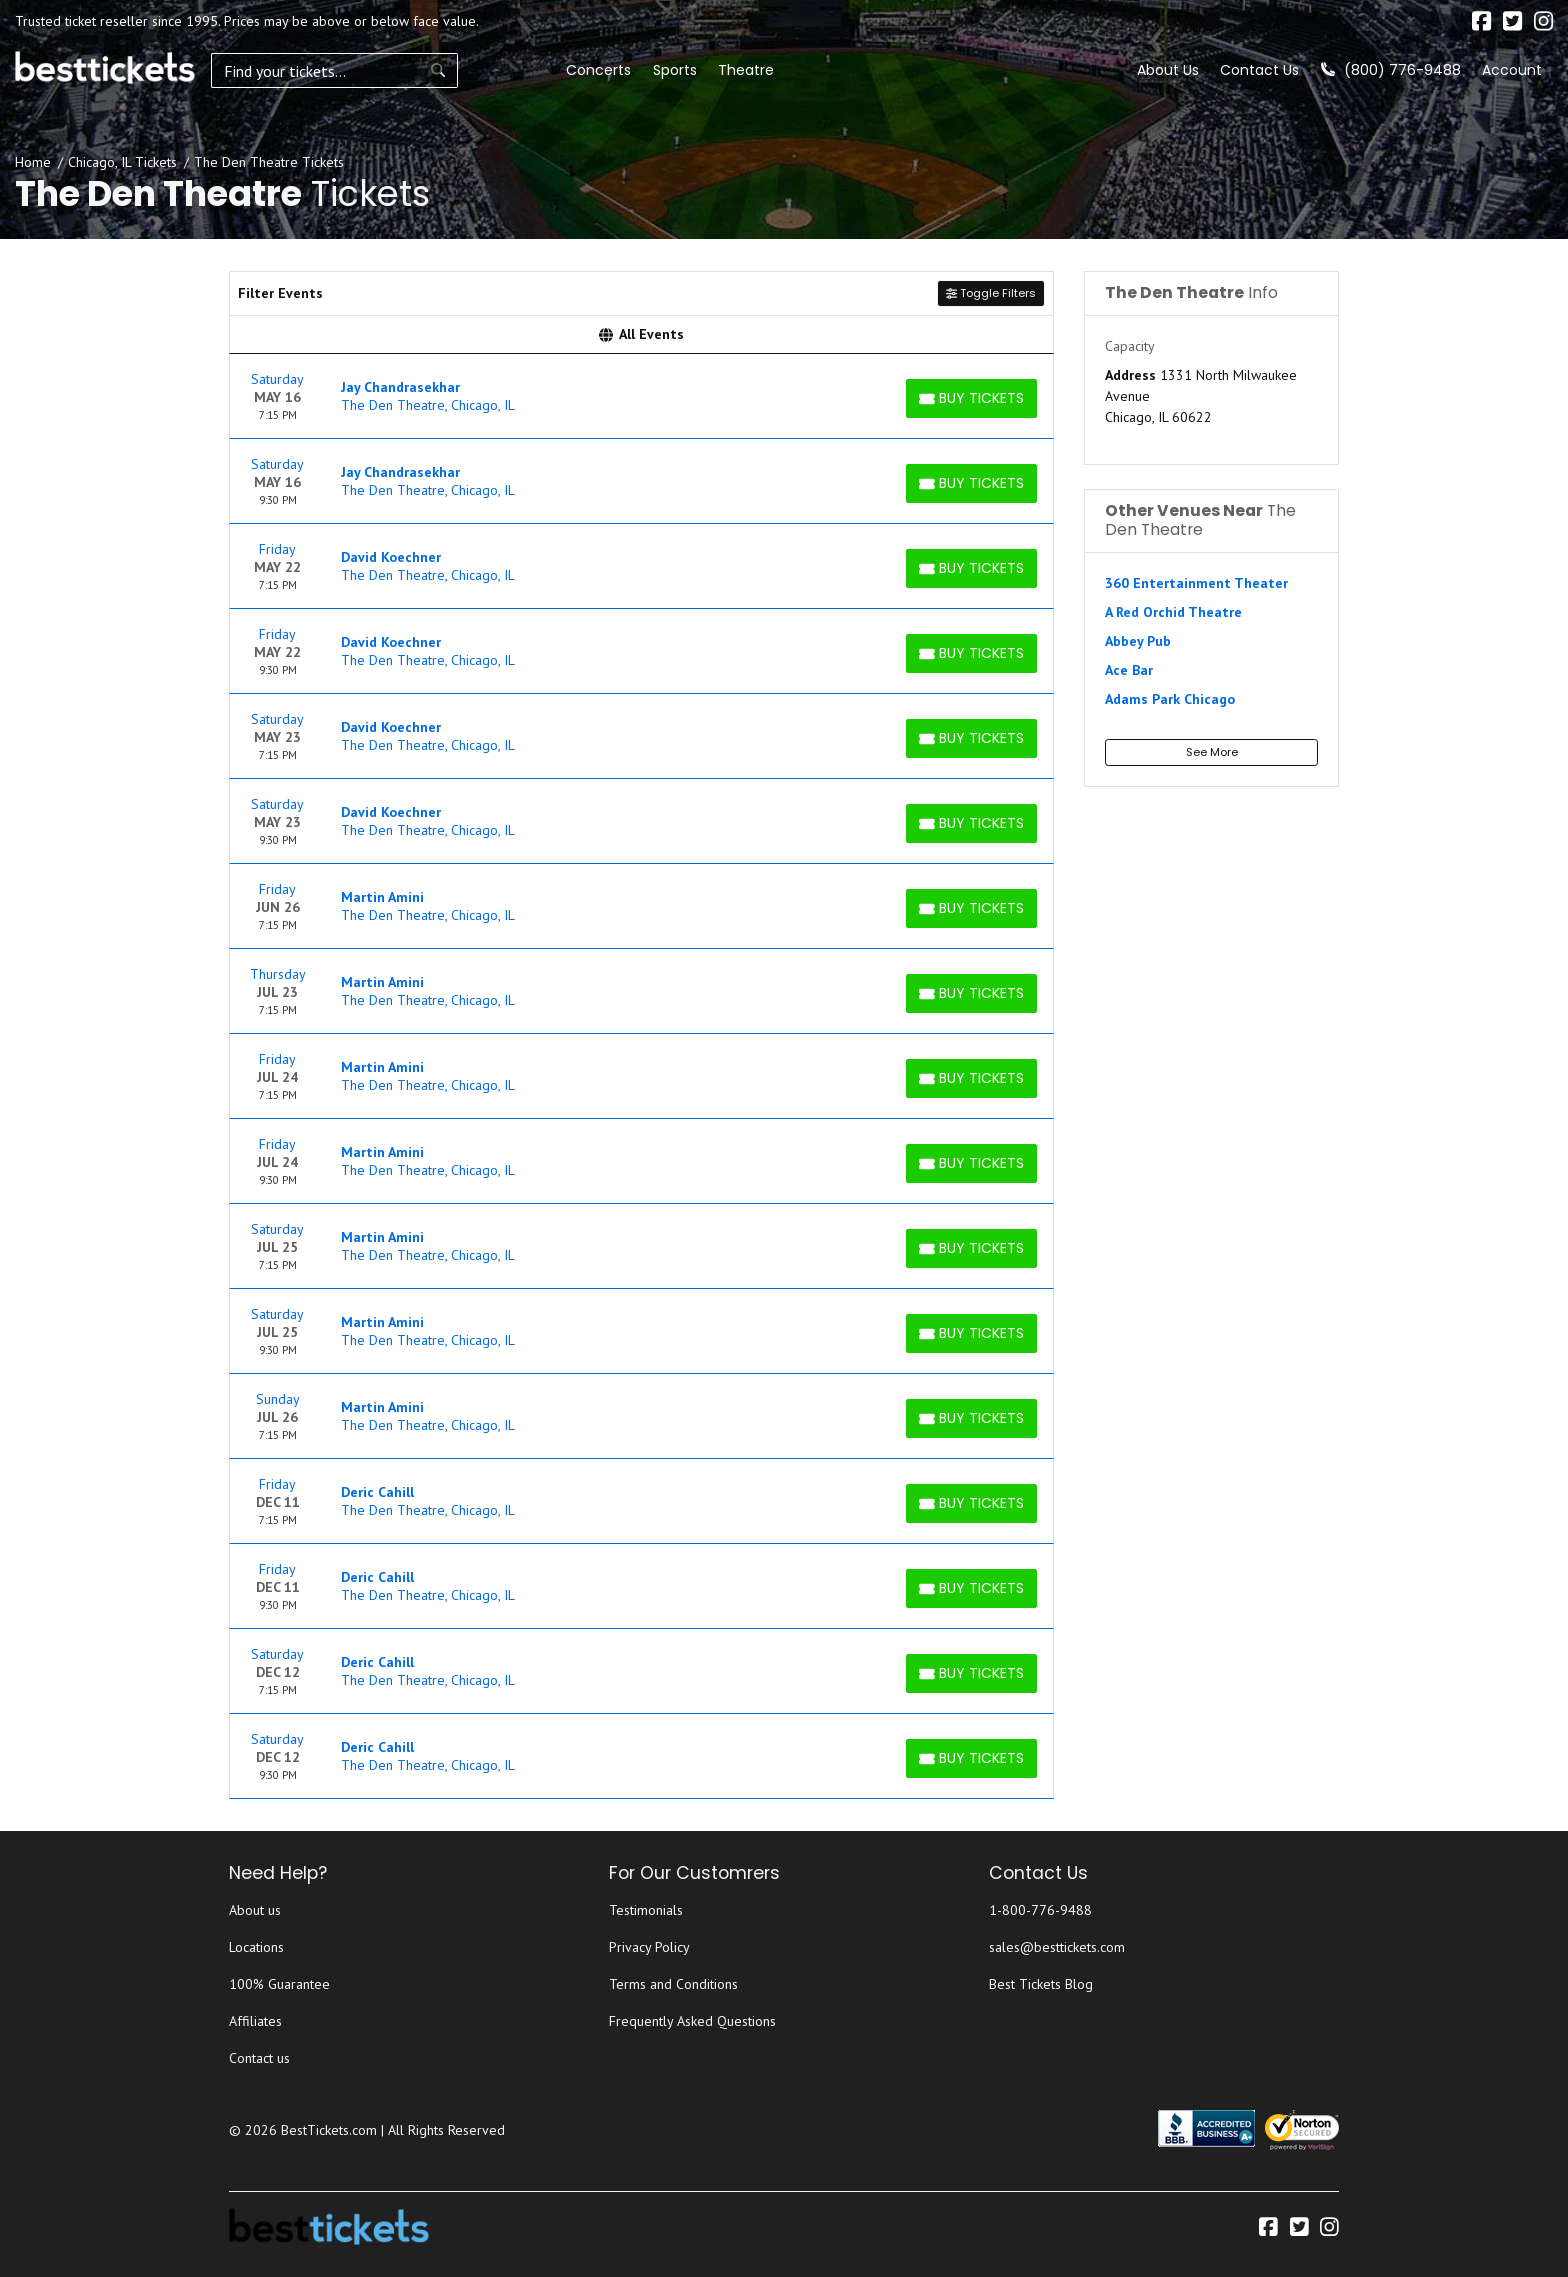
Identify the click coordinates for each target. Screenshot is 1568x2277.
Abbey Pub (1138, 641)
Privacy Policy (649, 1947)
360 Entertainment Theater (1196, 583)
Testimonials (646, 1910)
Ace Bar (1129, 670)
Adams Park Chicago (1170, 699)
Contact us (259, 2058)
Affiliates (255, 2021)
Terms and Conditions (673, 1984)
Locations (256, 1947)
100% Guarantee (279, 1984)
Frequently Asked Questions (692, 2021)
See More (1212, 752)
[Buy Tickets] (971, 398)
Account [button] (1512, 70)
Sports (538, 70)
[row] (641, 396)
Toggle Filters (991, 293)
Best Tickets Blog (1041, 1984)
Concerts (462, 70)
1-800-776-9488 (1040, 1910)
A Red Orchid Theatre (1173, 612)
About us (255, 1910)
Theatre (609, 70)
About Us (1168, 70)
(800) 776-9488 (1391, 70)
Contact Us (1259, 70)
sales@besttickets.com (1057, 1947)
